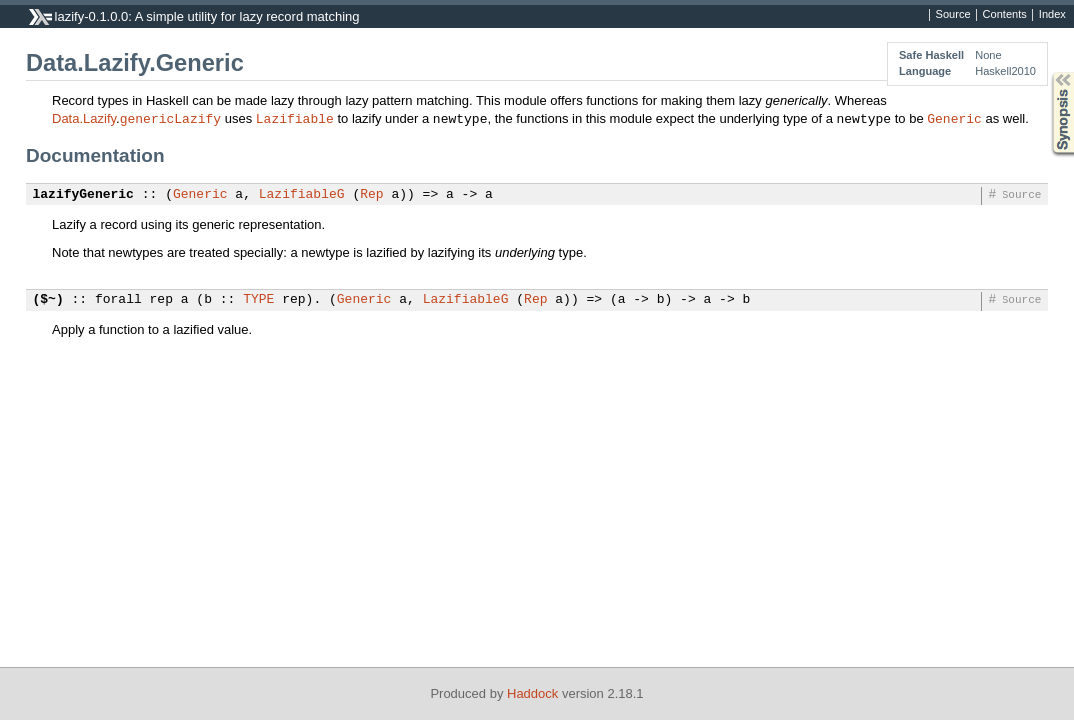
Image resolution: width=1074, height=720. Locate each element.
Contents (1005, 15)
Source (953, 15)
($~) (48, 300)
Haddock (532, 693)
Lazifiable (295, 118)
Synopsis (1047, 72)
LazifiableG (302, 195)
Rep (371, 195)
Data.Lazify (84, 118)
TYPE (258, 300)
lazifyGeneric (83, 195)
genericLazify (170, 118)
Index (1052, 15)
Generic (954, 118)
